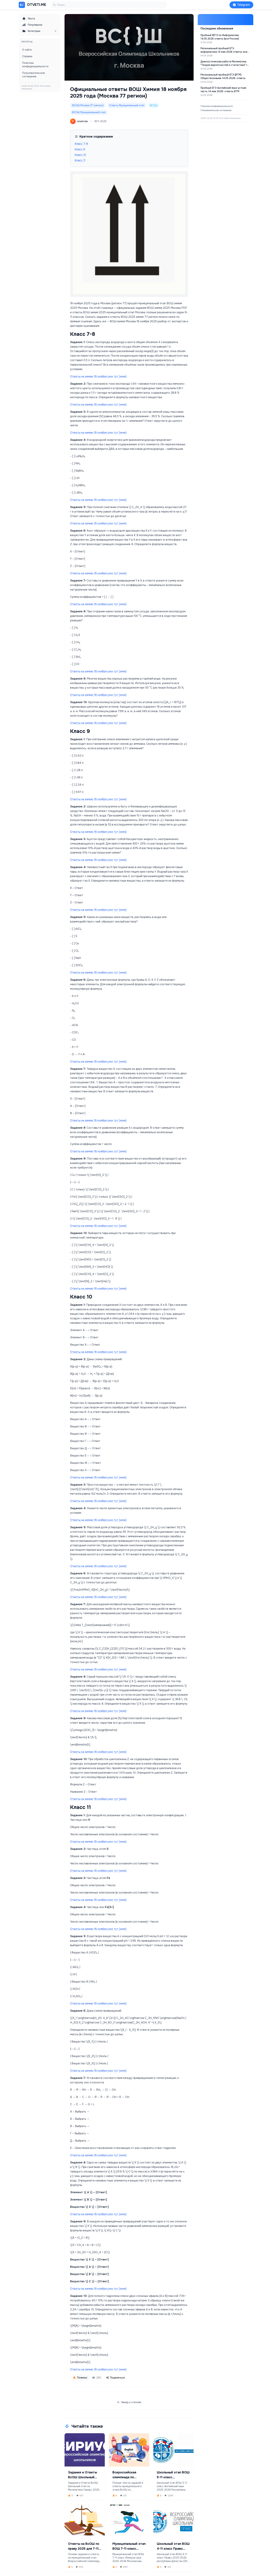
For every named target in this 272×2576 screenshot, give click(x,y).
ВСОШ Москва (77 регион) (88, 105)
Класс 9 (80, 149)
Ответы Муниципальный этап (126, 105)
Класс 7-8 (81, 144)
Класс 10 (80, 155)
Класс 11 (80, 160)
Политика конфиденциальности (35, 64)
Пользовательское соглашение (33, 74)
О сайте (27, 49)
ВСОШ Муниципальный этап (89, 112)
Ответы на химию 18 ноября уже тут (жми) (98, 376)
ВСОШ (153, 105)
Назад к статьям (129, 2402)
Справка (27, 56)
